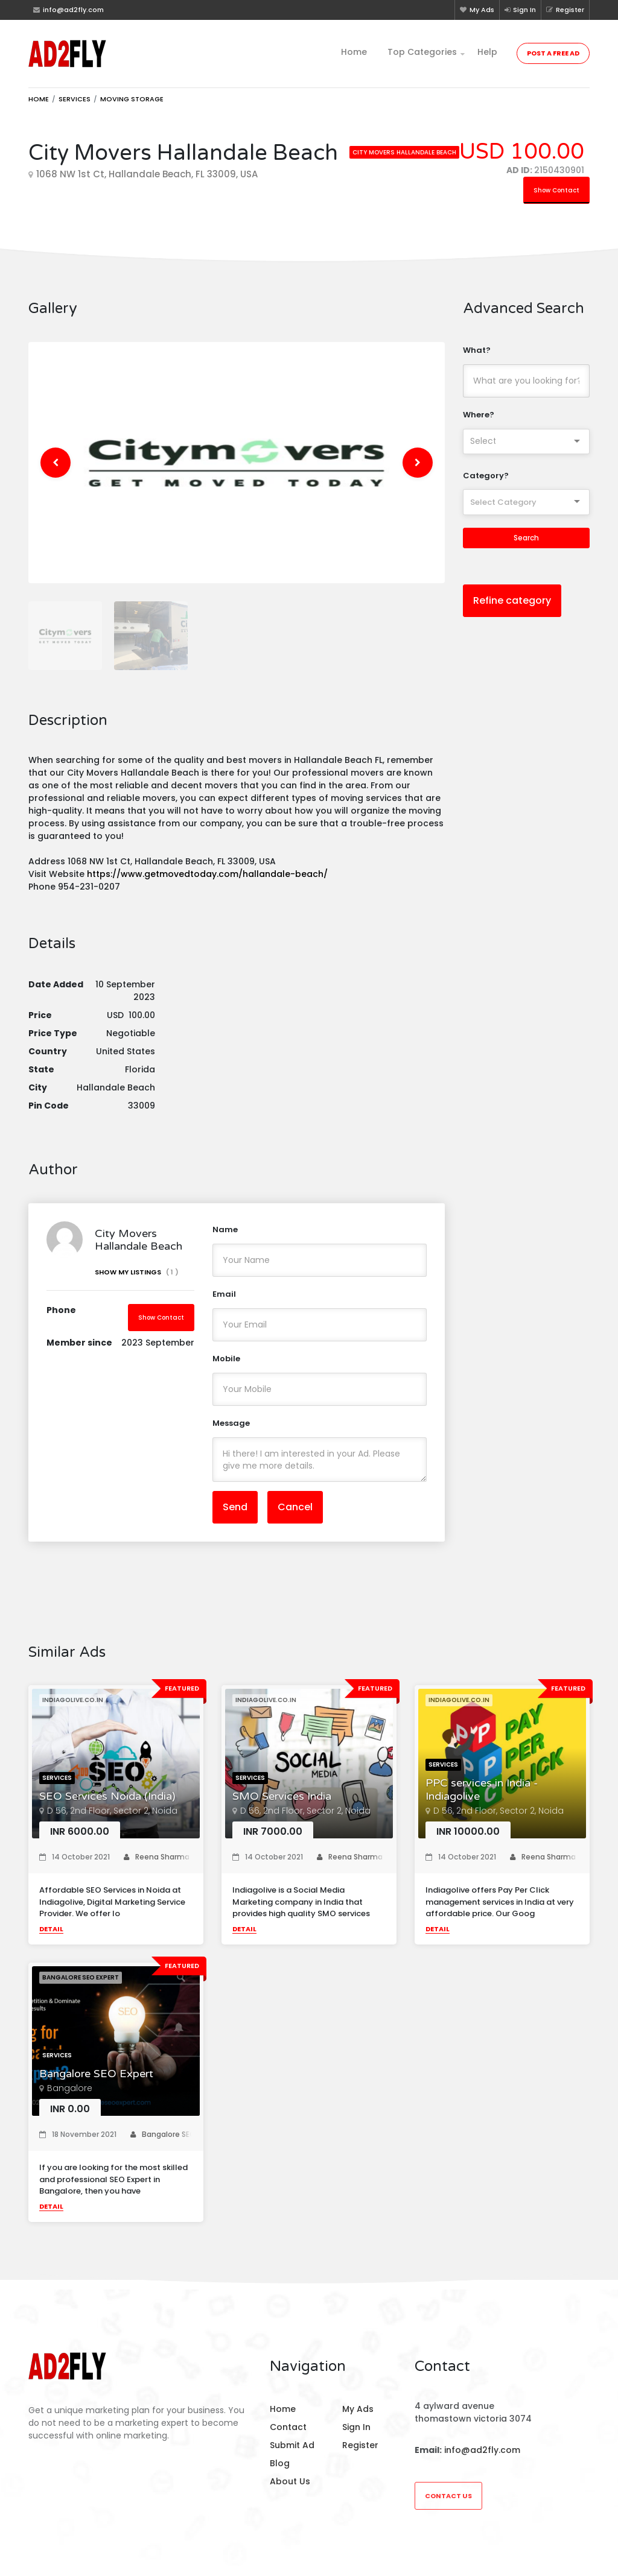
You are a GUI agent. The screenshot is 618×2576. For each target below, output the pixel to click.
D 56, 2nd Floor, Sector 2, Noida (112, 1820)
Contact (288, 2427)
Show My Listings (137, 1281)
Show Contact (556, 190)
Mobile (226, 1368)
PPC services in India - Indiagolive (481, 1799)
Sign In (520, 9)
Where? (478, 414)
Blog (280, 2463)
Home (354, 52)
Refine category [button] (512, 600)
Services (75, 99)
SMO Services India (281, 1805)
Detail (51, 1938)
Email (224, 1303)
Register (565, 9)
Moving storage (132, 99)
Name (225, 1239)
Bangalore (69, 2098)
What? (477, 350)
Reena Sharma (157, 1866)
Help (487, 52)
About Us (290, 2481)
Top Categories (422, 52)
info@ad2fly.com (482, 2450)
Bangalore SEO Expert (96, 2083)
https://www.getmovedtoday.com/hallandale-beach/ (208, 883)
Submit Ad (292, 2445)
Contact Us (448, 2496)
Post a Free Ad (553, 53)
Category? (486, 475)
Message (231, 1432)
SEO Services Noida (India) (107, 1805)
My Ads (477, 9)
